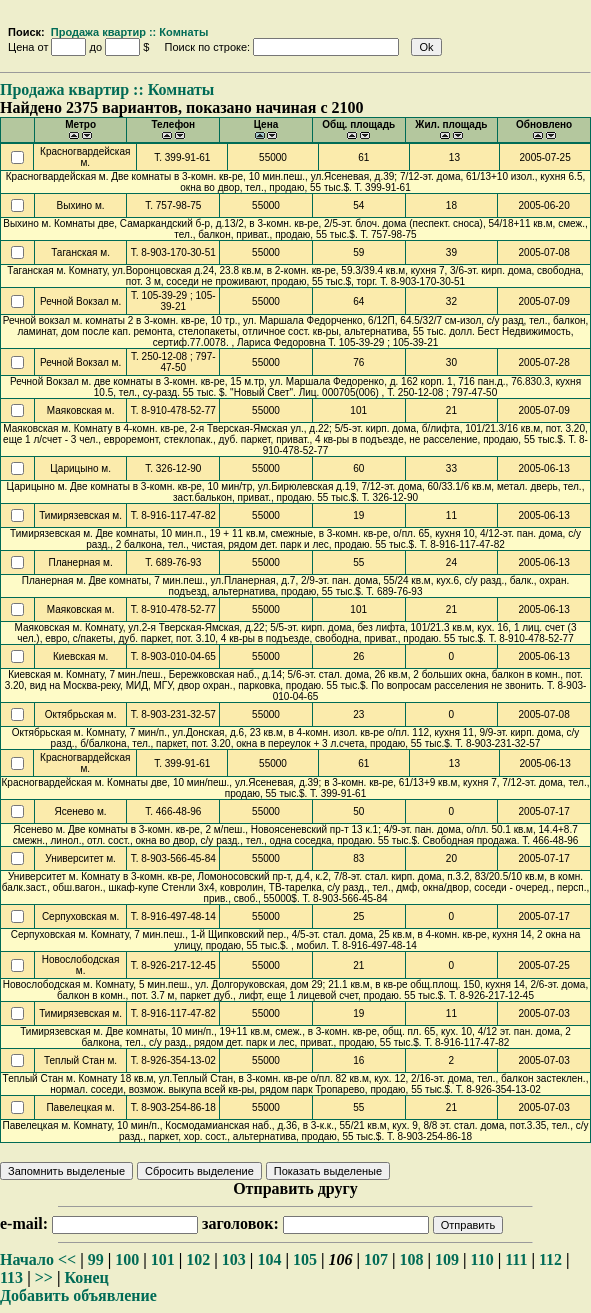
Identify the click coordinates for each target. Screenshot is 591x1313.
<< (67, 1259)
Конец (86, 1277)
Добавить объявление (78, 1295)
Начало (27, 1259)
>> (44, 1277)
